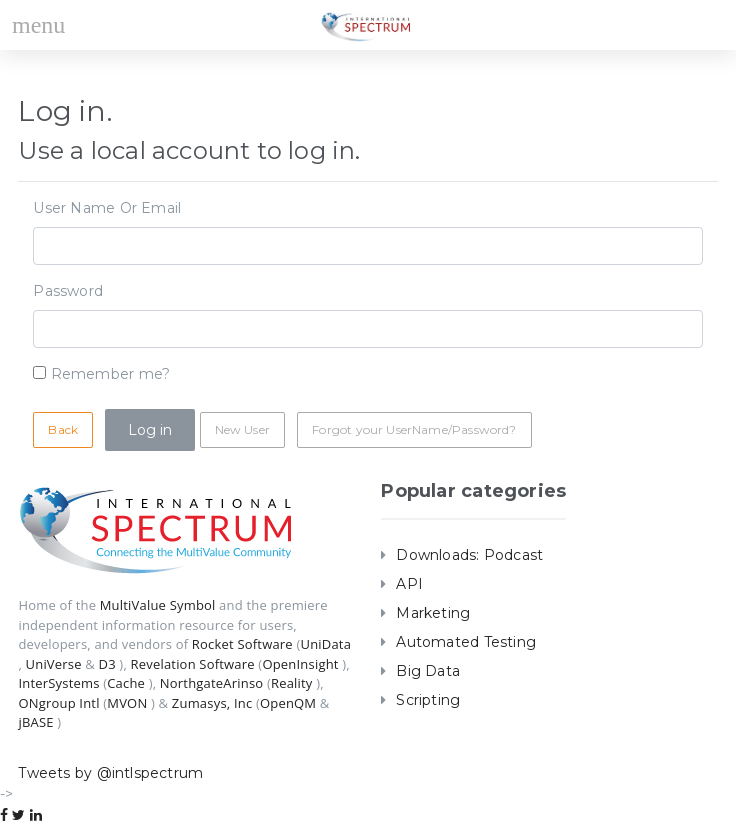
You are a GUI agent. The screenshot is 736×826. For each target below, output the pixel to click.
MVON (127, 703)
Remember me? (111, 374)
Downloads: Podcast (469, 555)
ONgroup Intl (58, 703)
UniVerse (54, 664)
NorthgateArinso (211, 683)
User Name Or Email (107, 208)
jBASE (35, 722)
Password (68, 291)
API (409, 584)
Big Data (428, 671)
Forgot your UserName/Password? (414, 429)
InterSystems (58, 683)
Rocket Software (242, 644)
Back (63, 429)
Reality (292, 683)
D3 (107, 664)
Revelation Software (193, 664)
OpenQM (288, 703)
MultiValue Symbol (158, 605)
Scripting (428, 700)
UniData (325, 644)
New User (242, 429)
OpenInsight (300, 664)
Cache (126, 683)
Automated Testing (466, 642)
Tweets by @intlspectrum (110, 773)
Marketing (433, 613)
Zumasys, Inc (212, 703)
